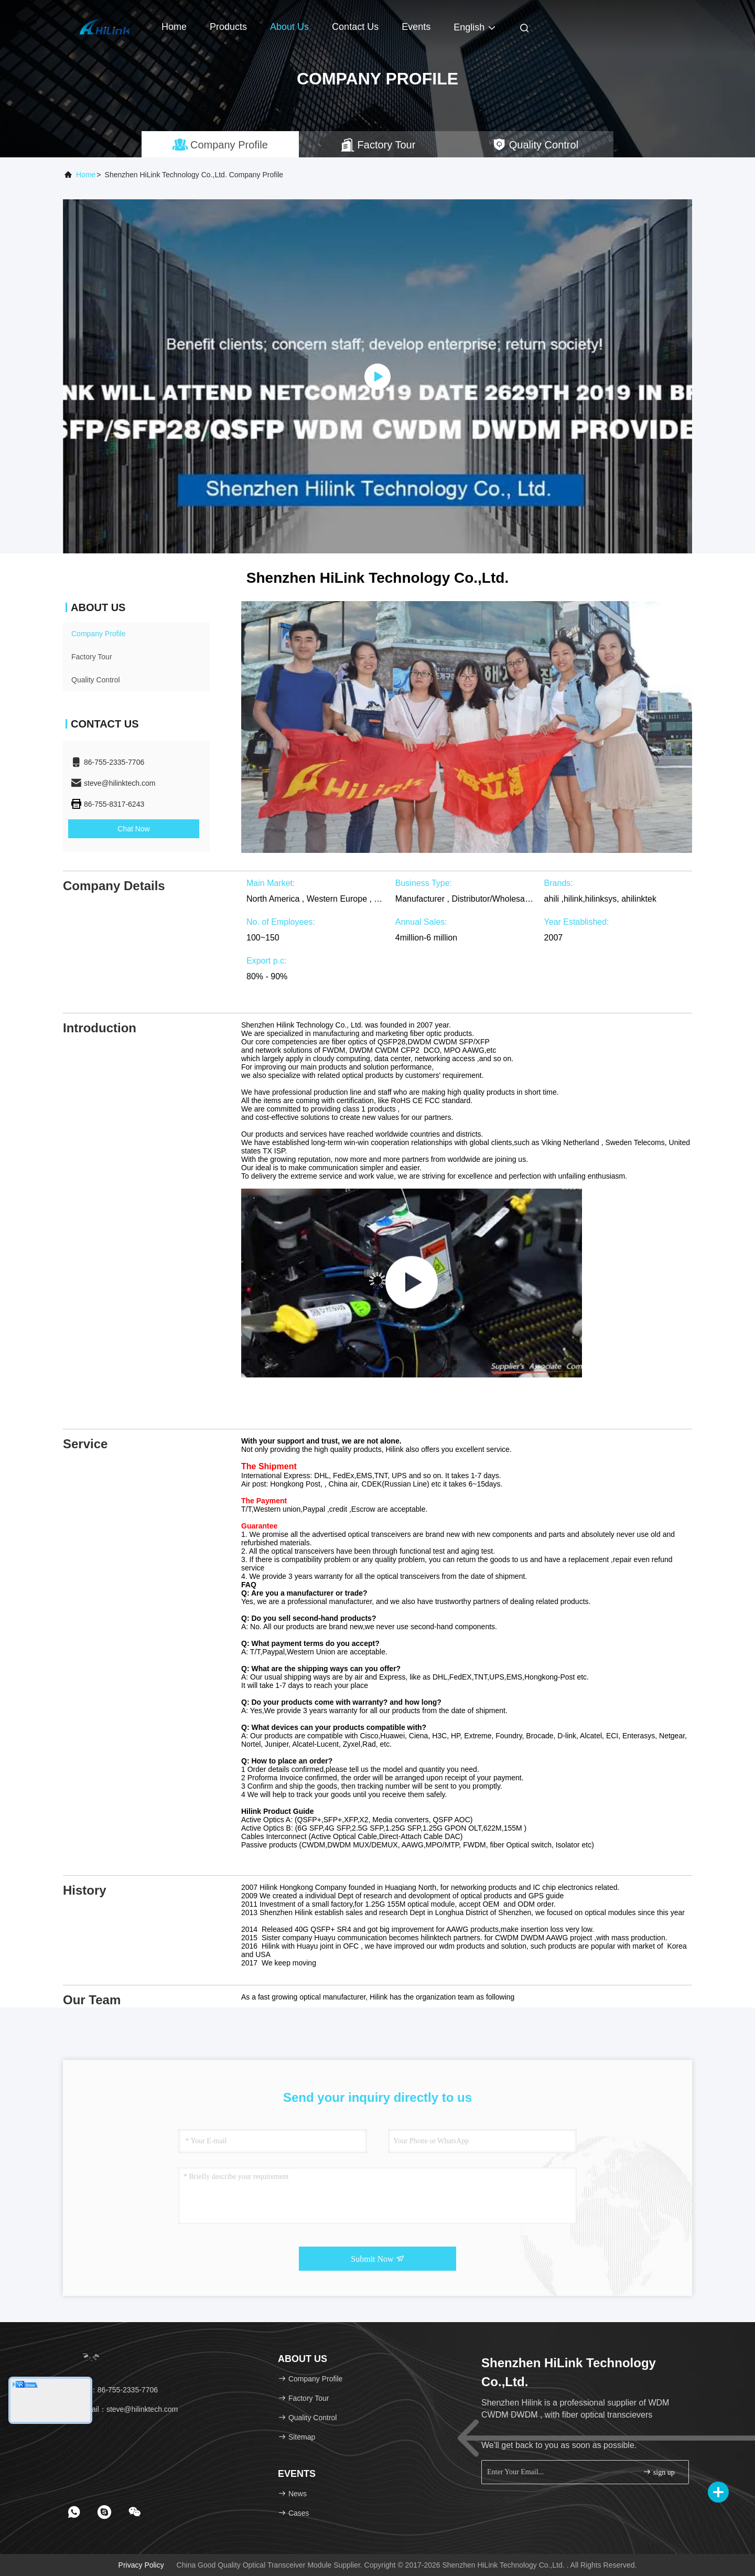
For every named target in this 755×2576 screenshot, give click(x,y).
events (416, 27)
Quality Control (95, 680)
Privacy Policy (141, 2565)
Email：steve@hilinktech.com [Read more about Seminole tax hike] (124, 2409)
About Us (289, 27)
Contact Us (355, 27)
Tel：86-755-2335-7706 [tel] (114, 2390)
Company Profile (98, 633)
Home (174, 27)
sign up (658, 2471)
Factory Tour (91, 657)
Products (228, 27)
